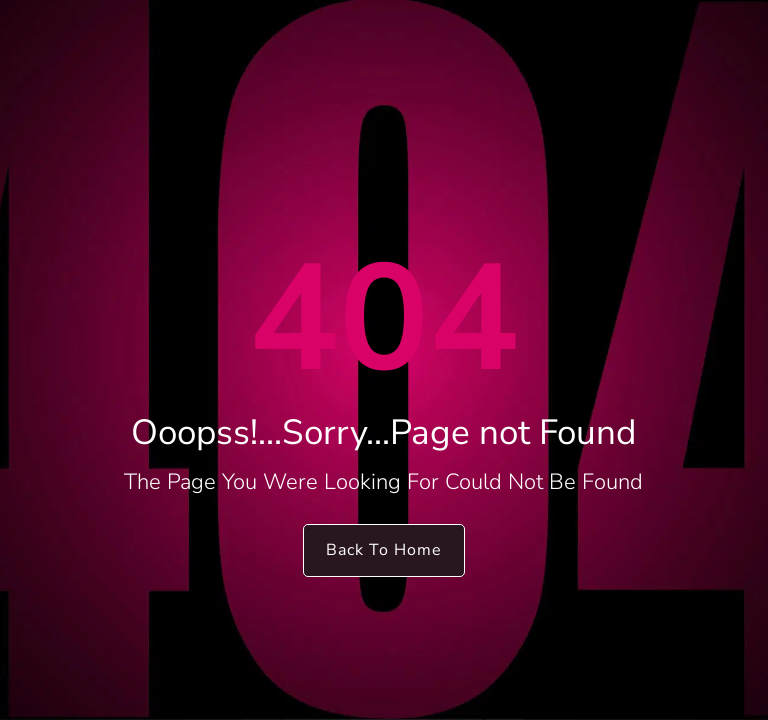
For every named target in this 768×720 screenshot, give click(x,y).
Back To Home (384, 550)
